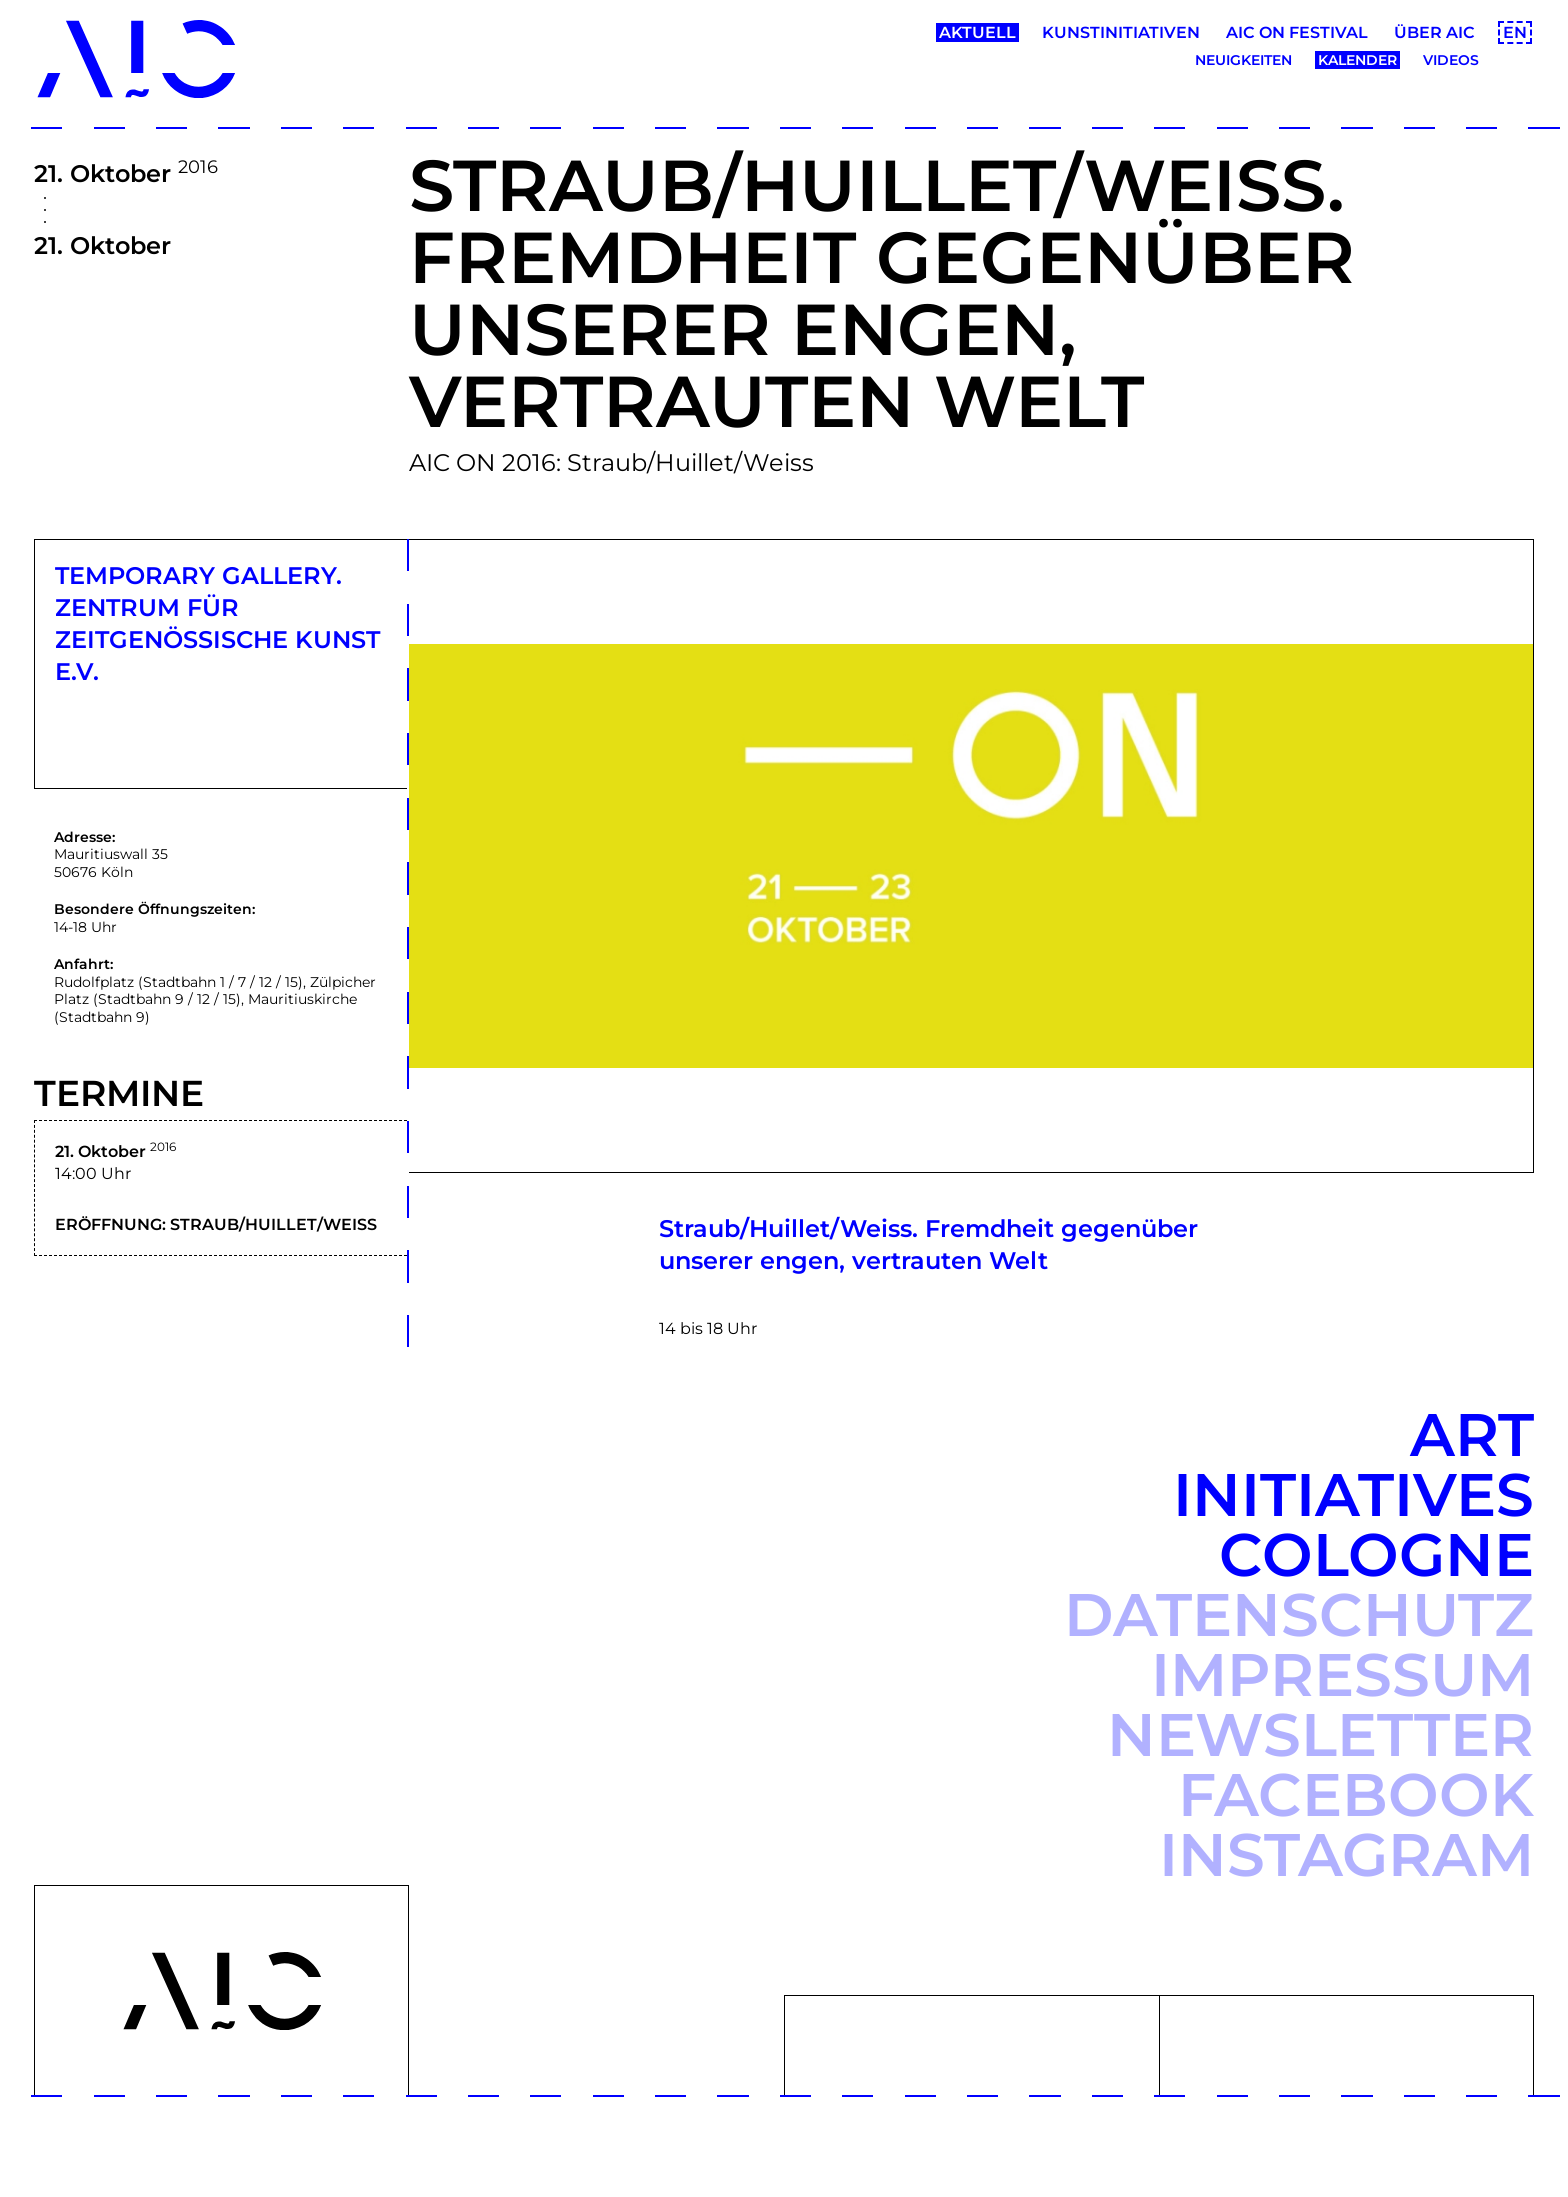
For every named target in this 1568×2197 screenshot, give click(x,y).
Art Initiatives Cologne (1353, 1494)
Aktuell (977, 32)
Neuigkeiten (1243, 60)
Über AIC (1434, 32)
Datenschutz (1299, 1614)
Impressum (1342, 1674)
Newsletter (1320, 1734)
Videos (1451, 60)
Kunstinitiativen (1121, 32)
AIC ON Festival (1297, 32)
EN (1515, 32)
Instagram (1346, 1854)
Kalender (1357, 60)
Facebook (1356, 1794)
